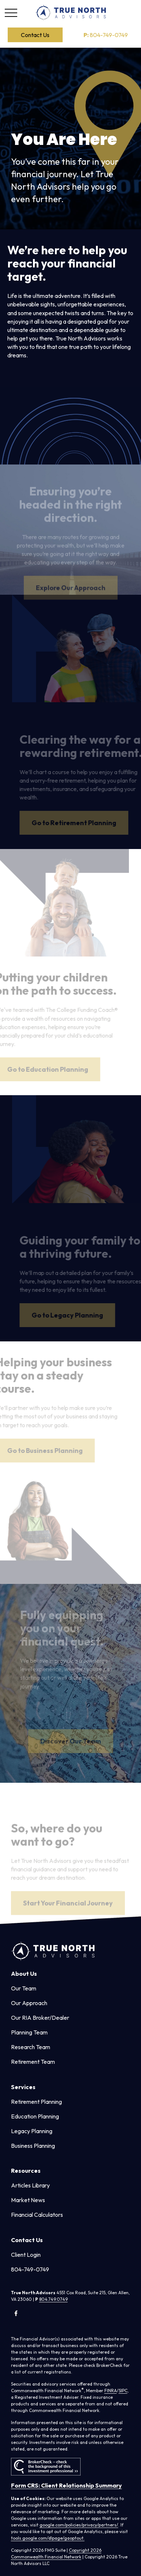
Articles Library (30, 2185)
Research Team (30, 2047)
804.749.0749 (53, 2299)
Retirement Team (33, 2061)
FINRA (110, 2390)
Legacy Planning (31, 2131)
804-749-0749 (106, 35)
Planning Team (29, 2032)
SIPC (123, 2390)
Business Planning (33, 2145)
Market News (28, 2200)
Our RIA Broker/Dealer (40, 2017)
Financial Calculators (37, 2214)
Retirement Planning (36, 2101)
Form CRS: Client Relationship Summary (66, 2485)
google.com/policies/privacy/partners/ (79, 2525)
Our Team (23, 1988)
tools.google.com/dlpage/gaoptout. (48, 2538)
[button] (35, 35)
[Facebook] (16, 2313)
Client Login (26, 2254)
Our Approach (29, 2003)
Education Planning (35, 2116)
